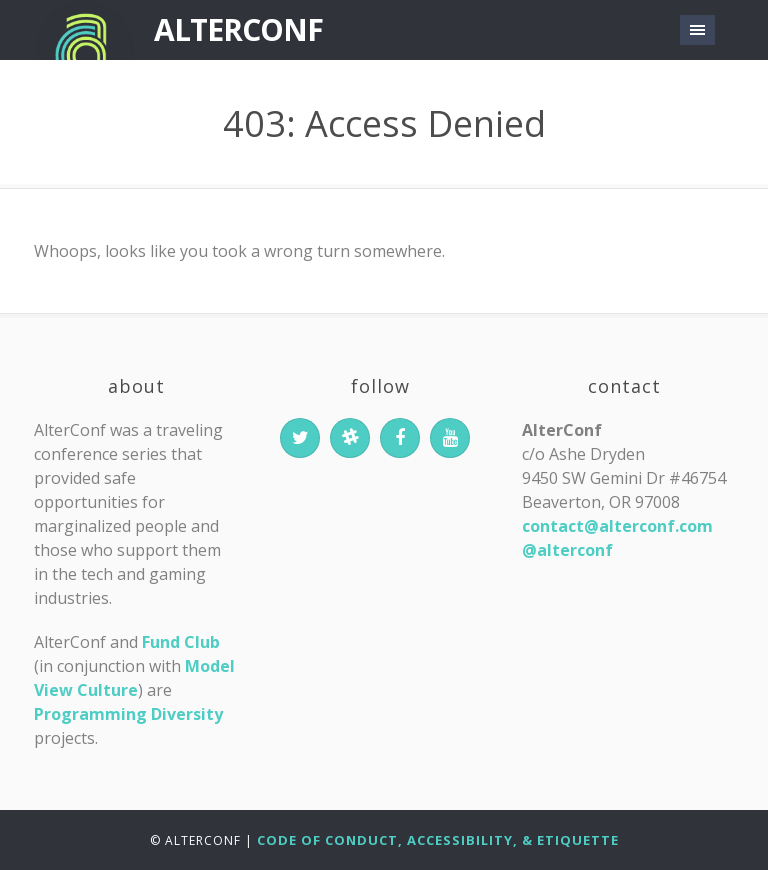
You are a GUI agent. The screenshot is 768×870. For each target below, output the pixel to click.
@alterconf (567, 550)
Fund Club (181, 642)
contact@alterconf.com (617, 526)
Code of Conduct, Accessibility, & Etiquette (438, 840)
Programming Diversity (128, 714)
